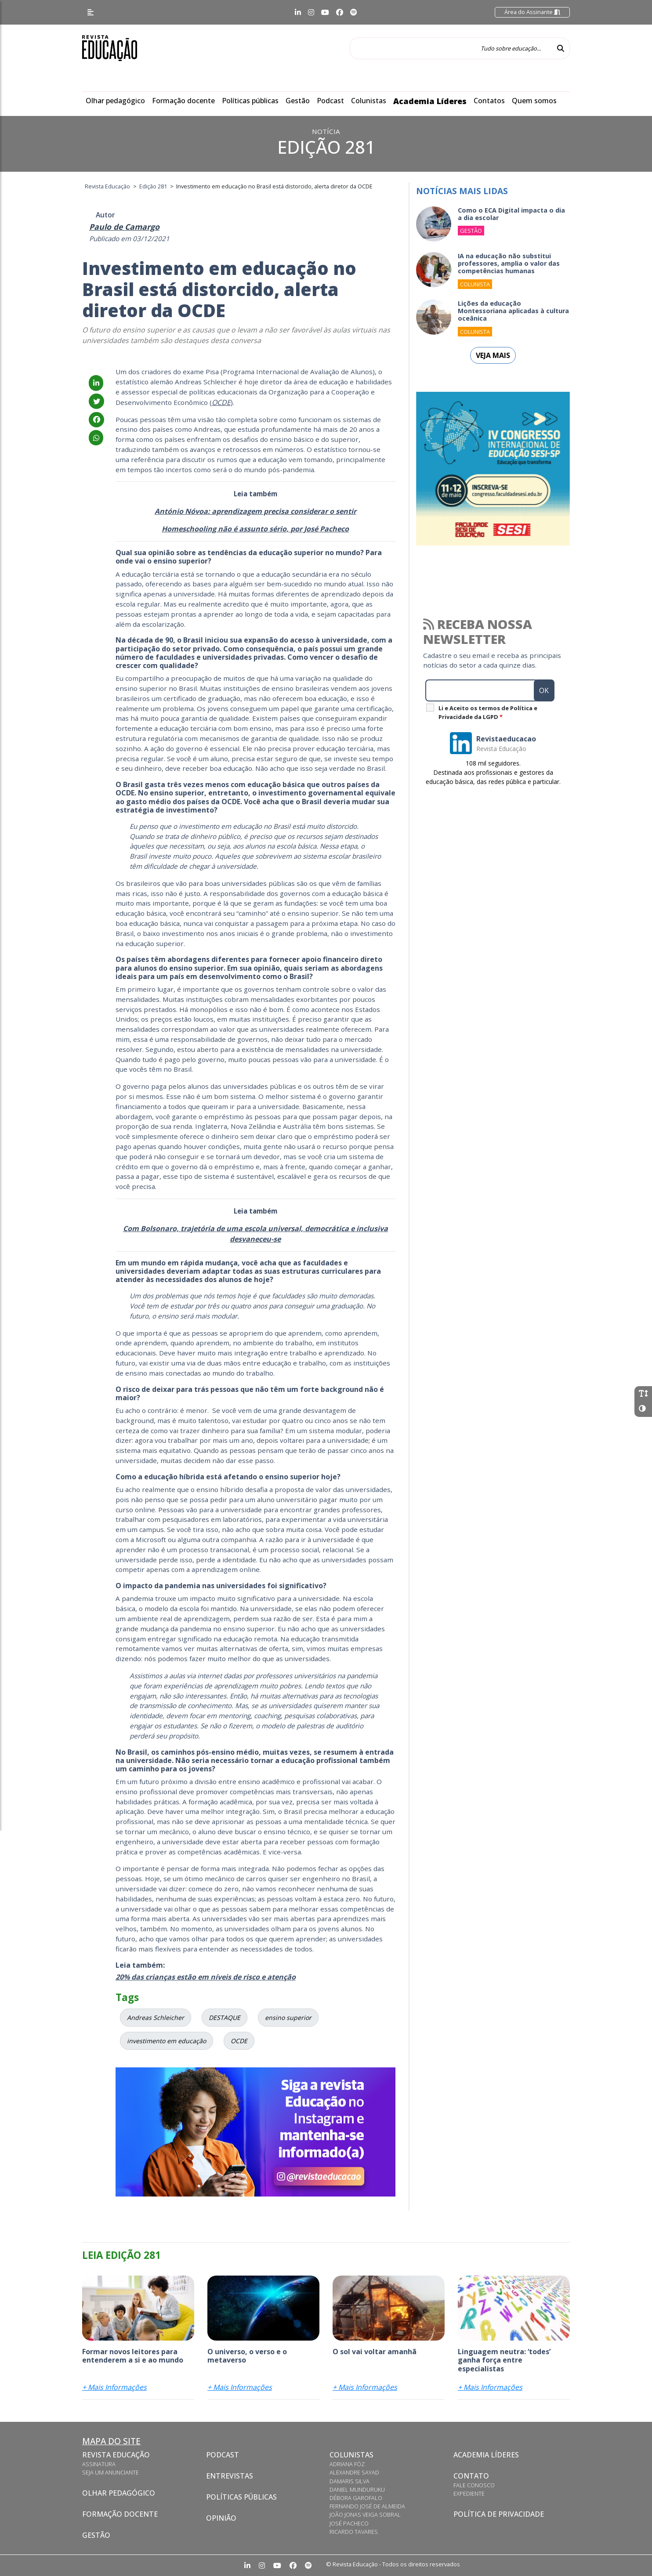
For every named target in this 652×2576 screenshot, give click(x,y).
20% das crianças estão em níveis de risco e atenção (206, 1977)
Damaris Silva (349, 2481)
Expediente (469, 2493)
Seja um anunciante (110, 2472)
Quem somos (534, 100)
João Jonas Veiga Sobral (365, 2514)
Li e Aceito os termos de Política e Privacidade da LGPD (487, 712)
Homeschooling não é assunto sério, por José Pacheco (255, 529)
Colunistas (368, 100)
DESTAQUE (224, 2017)
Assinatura (99, 2464)
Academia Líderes (430, 101)
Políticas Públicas (241, 2497)
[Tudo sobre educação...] (451, 48)
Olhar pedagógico (115, 100)
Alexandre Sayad (354, 2472)
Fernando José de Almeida (367, 2506)
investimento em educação (166, 2041)
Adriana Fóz (347, 2464)
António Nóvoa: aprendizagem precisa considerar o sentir (255, 511)
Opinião (221, 2518)
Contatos (489, 100)
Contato (471, 2476)
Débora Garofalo (356, 2498)
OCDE (221, 402)
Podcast (330, 100)
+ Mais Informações (114, 2387)
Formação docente (183, 100)
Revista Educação (116, 2455)
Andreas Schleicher (155, 2017)
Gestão (298, 100)
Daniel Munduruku (357, 2489)
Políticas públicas (250, 100)
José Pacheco (349, 2523)
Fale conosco (474, 2485)
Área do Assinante (532, 12)
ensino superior (288, 2017)
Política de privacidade (498, 2514)
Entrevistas (229, 2476)
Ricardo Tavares (354, 2532)
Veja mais (493, 355)
